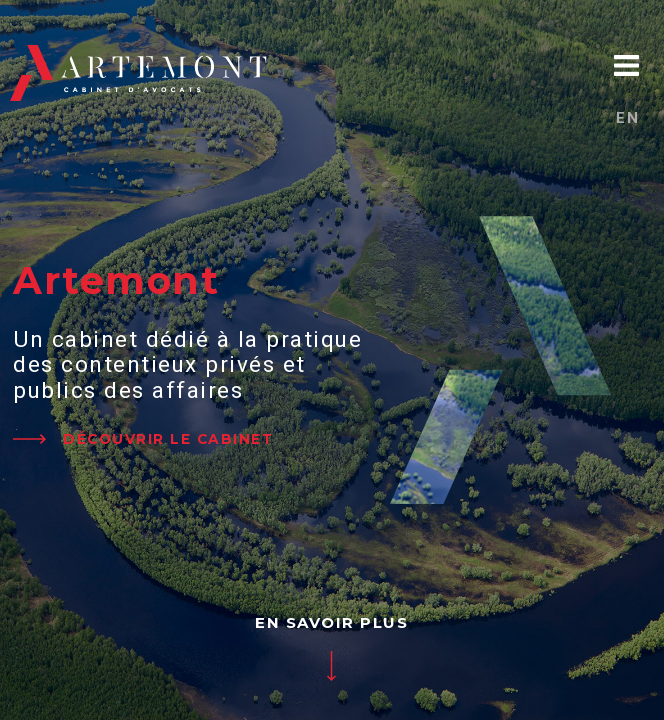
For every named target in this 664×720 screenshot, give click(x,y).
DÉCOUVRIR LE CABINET (168, 439)
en (627, 118)
